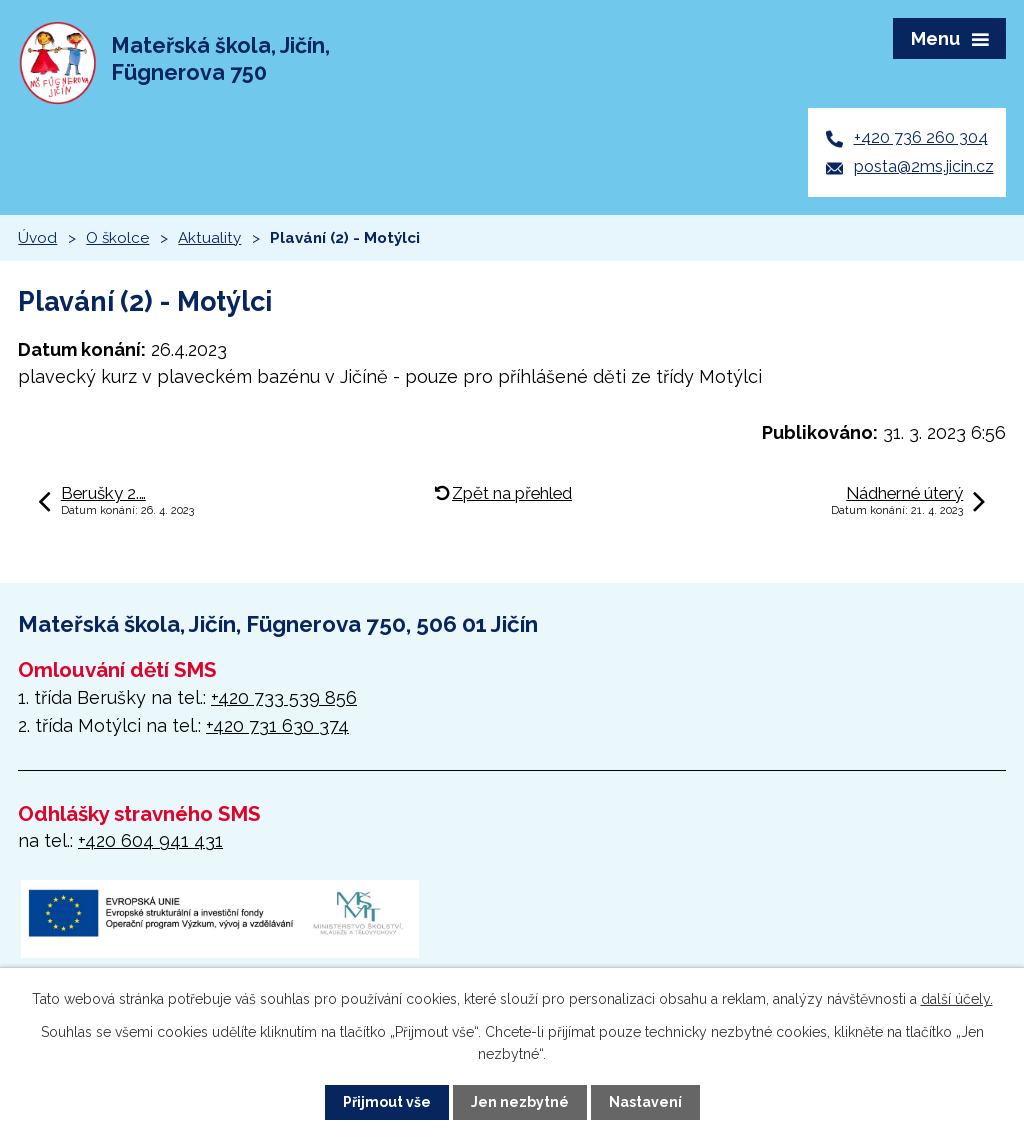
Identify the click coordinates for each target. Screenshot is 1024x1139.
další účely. (957, 999)
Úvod (37, 238)
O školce (117, 238)
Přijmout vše (387, 1102)
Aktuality (209, 238)
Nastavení (645, 1102)
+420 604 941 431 (150, 840)
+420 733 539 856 (284, 697)
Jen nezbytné (520, 1102)
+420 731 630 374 (277, 725)
